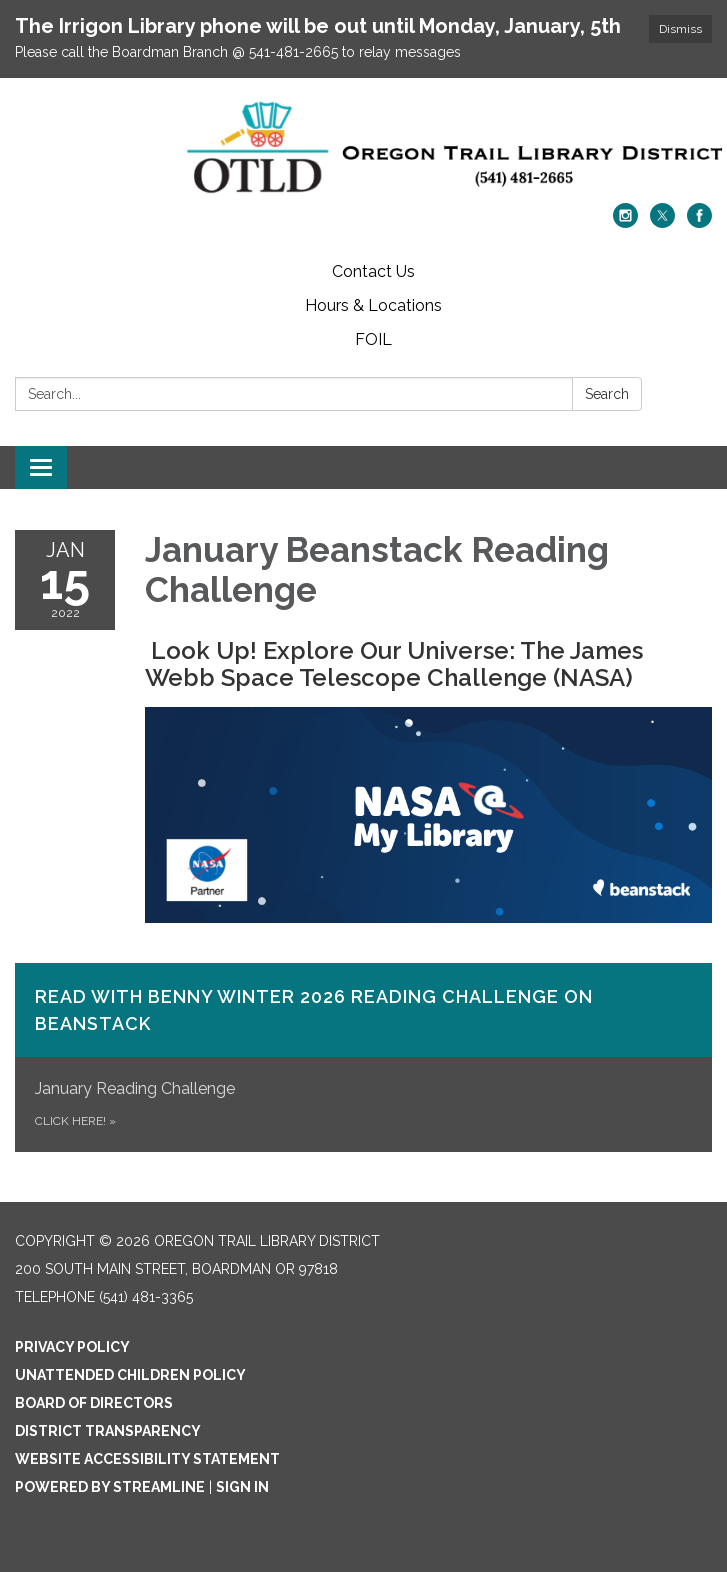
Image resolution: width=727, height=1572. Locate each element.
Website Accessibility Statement (147, 1459)
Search (607, 394)
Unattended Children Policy (130, 1375)
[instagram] (625, 222)
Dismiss (680, 29)
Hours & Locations (373, 305)
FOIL (373, 339)
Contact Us (373, 271)
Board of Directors (94, 1403)
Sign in (242, 1487)
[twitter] (662, 222)
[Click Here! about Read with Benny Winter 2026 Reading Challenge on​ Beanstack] (363, 1057)
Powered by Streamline (110, 1487)
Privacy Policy (72, 1347)
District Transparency (108, 1431)
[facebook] (699, 222)
